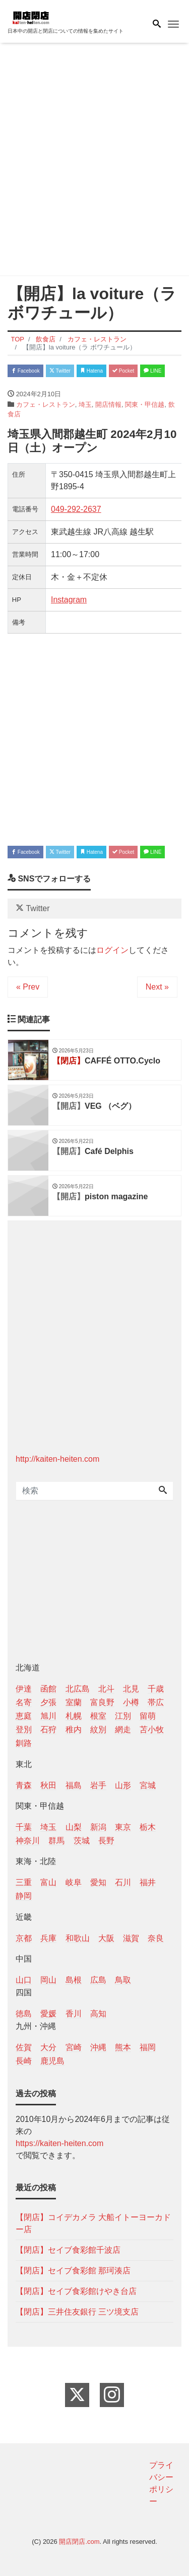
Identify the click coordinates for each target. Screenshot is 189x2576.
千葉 (24, 1827)
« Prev (27, 987)
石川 (123, 1882)
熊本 (123, 2047)
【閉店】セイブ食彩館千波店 (68, 2250)
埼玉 (85, 404)
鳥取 (123, 1980)
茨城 (82, 1840)
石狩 (48, 1729)
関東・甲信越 (144, 404)
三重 (24, 1882)
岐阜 (74, 1882)
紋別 (98, 1729)
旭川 (48, 1716)
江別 (123, 1716)
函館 (48, 1688)
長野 (106, 1840)
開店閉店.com (79, 2541)
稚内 (74, 1729)
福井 (148, 1882)
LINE (152, 371)
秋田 (48, 1785)
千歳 (156, 1688)
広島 (98, 1980)
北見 (131, 1688)
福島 (74, 1785)
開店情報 (108, 404)
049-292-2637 (76, 509)
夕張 (48, 1702)
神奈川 (28, 1840)
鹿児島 (52, 2061)
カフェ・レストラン (45, 404)
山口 (24, 1980)
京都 (24, 1938)
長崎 (24, 2061)
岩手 (98, 1785)
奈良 (156, 1938)
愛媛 (48, 2013)
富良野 (102, 1702)
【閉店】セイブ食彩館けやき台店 (76, 2291)
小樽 (131, 1702)
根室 (98, 1716)
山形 (123, 1785)
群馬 (56, 1840)
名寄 (24, 1702)
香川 (74, 2013)
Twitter (60, 371)
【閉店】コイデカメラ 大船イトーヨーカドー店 (93, 2223)
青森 (24, 1785)
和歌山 (78, 1938)
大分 (48, 2047)
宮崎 (74, 2047)
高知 (98, 2013)
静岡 (24, 1896)
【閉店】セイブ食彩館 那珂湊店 (73, 2270)
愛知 (98, 1882)
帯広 (156, 1702)
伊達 (24, 1688)
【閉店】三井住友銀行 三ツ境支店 (77, 2311)
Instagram (69, 599)
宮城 (148, 1785)
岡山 (48, 1980)
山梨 (74, 1827)
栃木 (148, 1827)
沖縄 (98, 2047)
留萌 (148, 1716)
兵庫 (48, 1938)
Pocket (123, 371)
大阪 (106, 1938)
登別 (24, 1729)
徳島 (24, 2013)
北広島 (78, 1688)
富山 (48, 1882)
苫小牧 (152, 1729)
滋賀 (131, 1938)
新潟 (98, 1827)
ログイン (112, 950)
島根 (74, 1980)
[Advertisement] (94, 161)
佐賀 (24, 2047)
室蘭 (74, 1702)
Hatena (91, 371)
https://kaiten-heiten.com (59, 2143)
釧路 (24, 1743)
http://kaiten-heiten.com (57, 1459)
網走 (123, 1729)
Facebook (25, 371)
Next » (157, 987)
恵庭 (24, 1716)
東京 (123, 1827)
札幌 (74, 1716)
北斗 (106, 1688)
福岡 (148, 2047)
